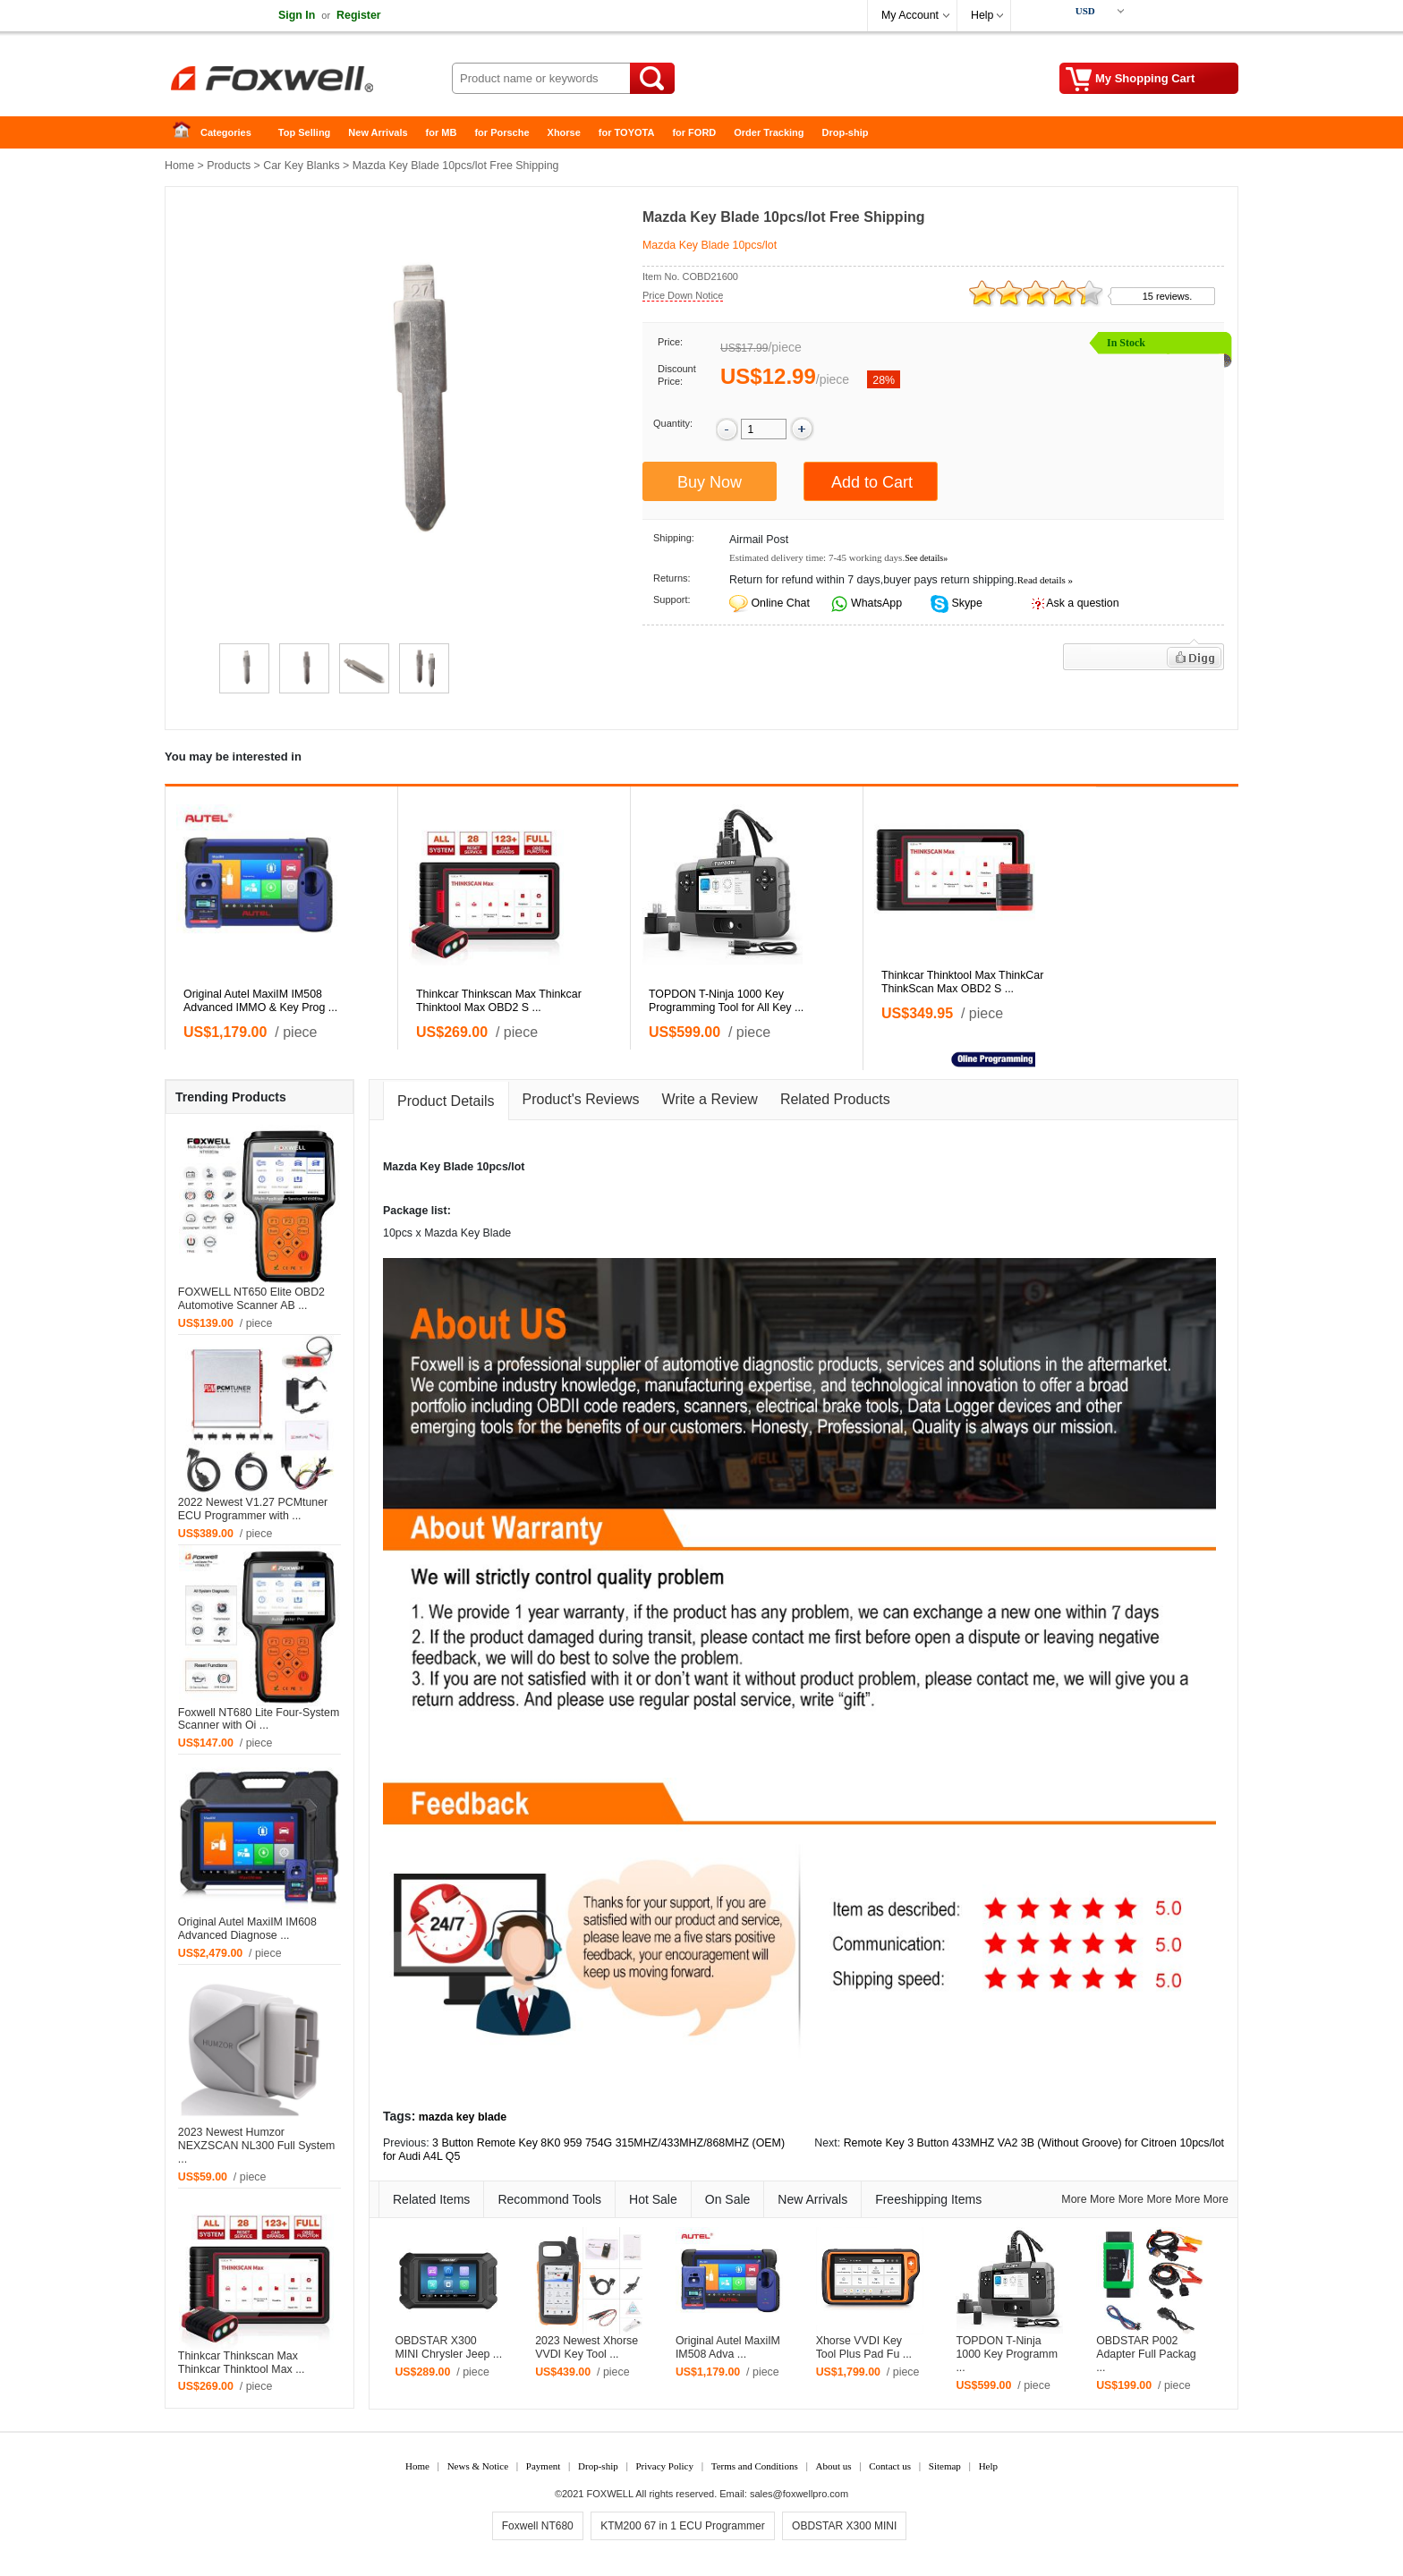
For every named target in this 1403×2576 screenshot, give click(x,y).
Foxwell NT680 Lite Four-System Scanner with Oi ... (258, 1719)
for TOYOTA (627, 132)
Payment (543, 2466)
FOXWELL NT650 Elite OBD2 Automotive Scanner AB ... (251, 1299)
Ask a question (1082, 603)
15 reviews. (1168, 296)
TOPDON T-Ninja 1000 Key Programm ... (1007, 2354)
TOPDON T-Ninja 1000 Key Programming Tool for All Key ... (726, 1001)
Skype (965, 603)
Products (229, 165)
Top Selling (304, 132)
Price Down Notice (682, 295)
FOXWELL (610, 2493)
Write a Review (710, 1099)
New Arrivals (377, 132)
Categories (225, 132)
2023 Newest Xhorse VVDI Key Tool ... (586, 2347)
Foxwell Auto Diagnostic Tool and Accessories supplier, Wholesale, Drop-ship (308, 80)
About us (833, 2466)
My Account (910, 15)
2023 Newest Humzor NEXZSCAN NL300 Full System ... (257, 2145)
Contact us (890, 2466)
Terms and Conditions (754, 2466)
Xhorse (564, 132)
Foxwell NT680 (538, 2526)
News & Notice (477, 2466)
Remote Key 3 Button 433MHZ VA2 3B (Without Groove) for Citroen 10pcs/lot (1034, 2143)
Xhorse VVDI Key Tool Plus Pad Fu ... (864, 2347)
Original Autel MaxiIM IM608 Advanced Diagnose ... (247, 1929)
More (1073, 2199)
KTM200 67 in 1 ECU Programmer (682, 2526)
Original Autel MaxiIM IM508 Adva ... (728, 2347)
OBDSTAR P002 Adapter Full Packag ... (1146, 2354)
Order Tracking (769, 132)
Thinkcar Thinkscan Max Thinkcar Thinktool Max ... (241, 2363)
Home (187, 132)
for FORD (694, 132)
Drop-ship (845, 132)
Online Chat (780, 603)
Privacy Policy (664, 2466)
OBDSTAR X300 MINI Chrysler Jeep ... (448, 2347)
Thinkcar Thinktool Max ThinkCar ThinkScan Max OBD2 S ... (962, 982)
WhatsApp (875, 603)
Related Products (835, 1099)
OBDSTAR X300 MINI (844, 2526)
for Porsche (501, 132)
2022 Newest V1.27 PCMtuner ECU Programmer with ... (252, 1509)
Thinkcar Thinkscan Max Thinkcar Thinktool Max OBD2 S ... (499, 1001)
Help (982, 15)
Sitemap (945, 2466)
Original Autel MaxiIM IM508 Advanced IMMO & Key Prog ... (260, 1001)
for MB (441, 132)
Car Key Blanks (301, 165)
